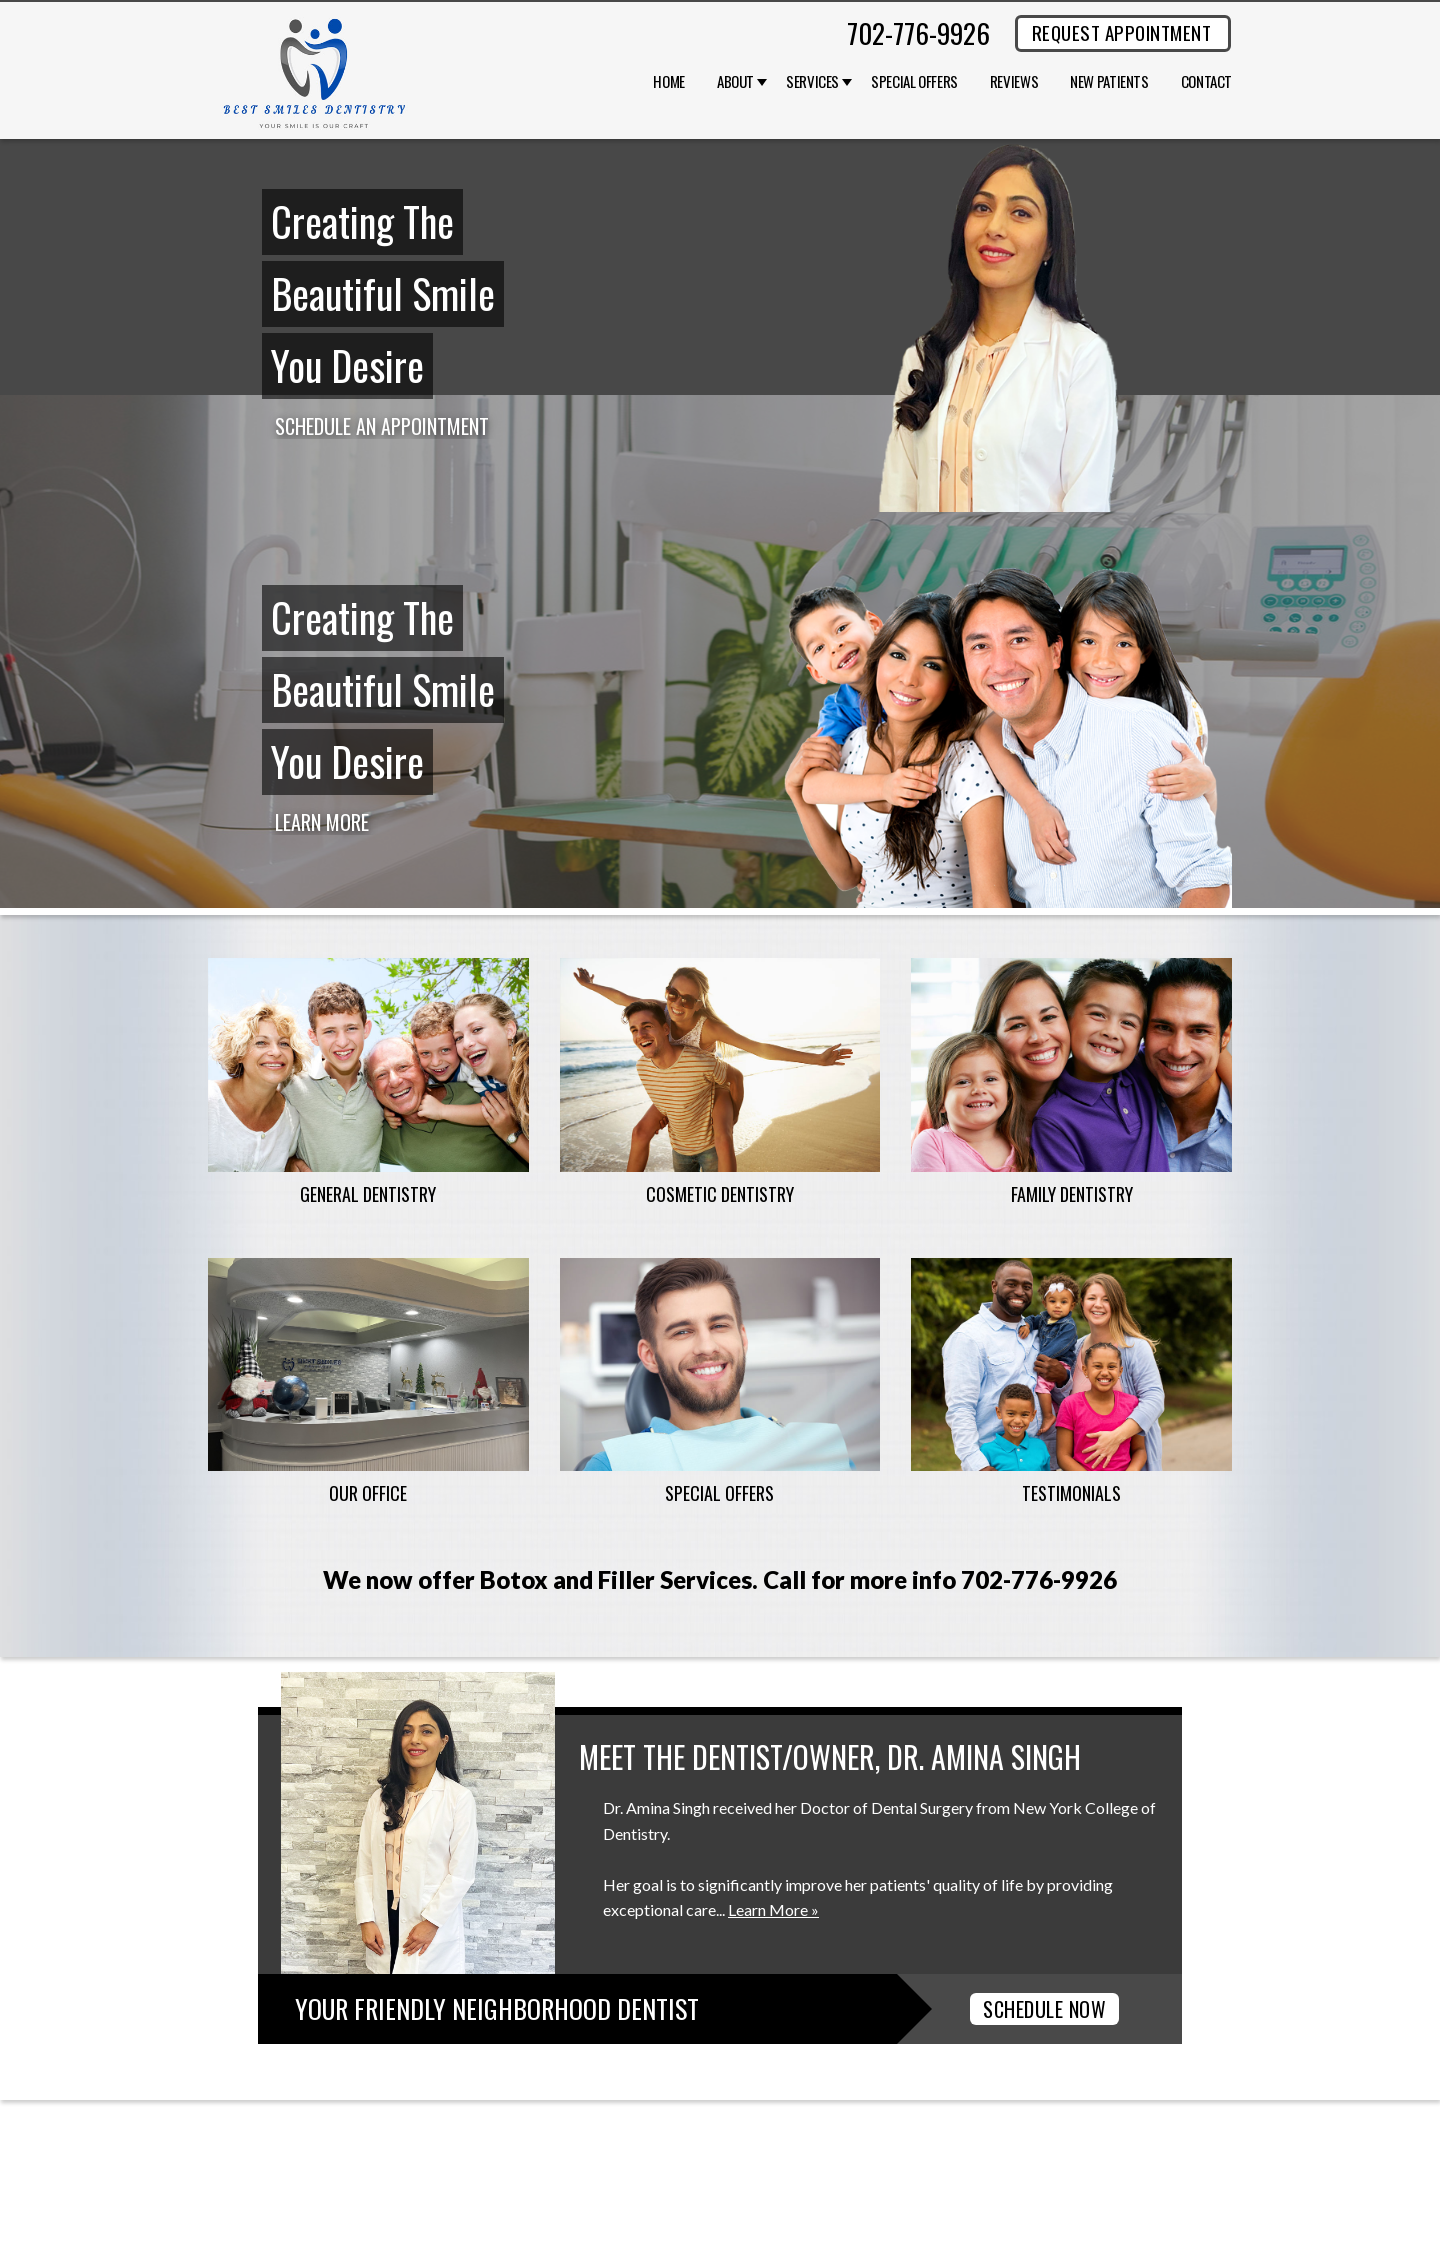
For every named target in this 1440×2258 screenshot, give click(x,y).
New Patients (1109, 82)
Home (669, 82)
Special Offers (914, 82)
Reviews (1014, 82)
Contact (1206, 82)
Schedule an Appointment (382, 426)
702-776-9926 (918, 33)
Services (812, 82)
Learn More (322, 822)
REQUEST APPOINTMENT (1121, 32)
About (735, 82)
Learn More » (773, 1909)
